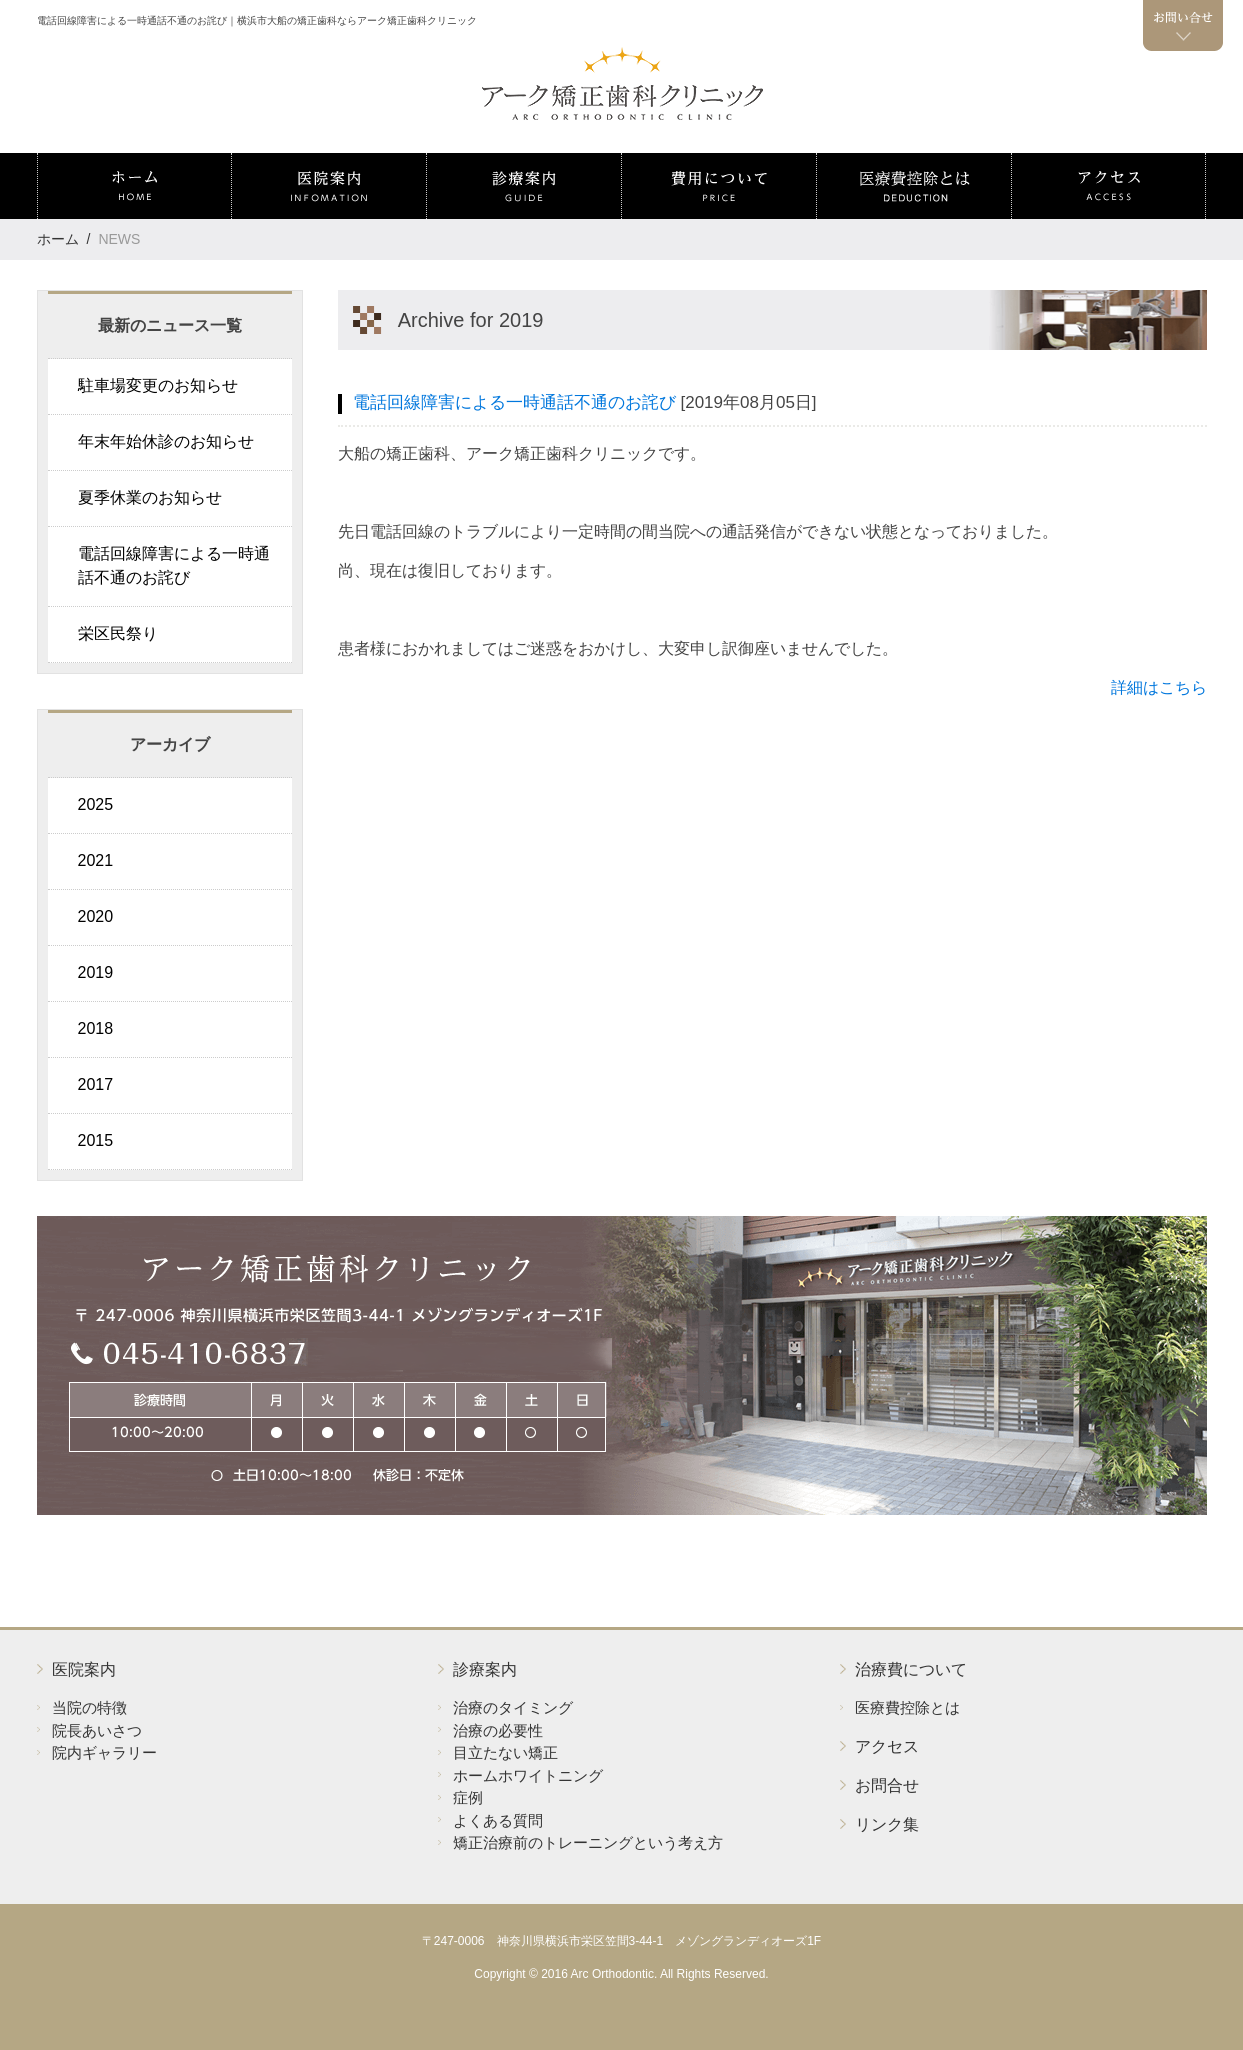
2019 (96, 972)
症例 (468, 1797)
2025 (96, 804)
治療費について (911, 1669)
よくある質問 (498, 1820)
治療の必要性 (498, 1730)
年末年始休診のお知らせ (166, 441)
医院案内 (84, 1669)
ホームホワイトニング (528, 1775)
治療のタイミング (513, 1707)
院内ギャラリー (104, 1752)
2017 (96, 1084)
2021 (96, 860)
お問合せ (887, 1785)
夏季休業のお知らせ (150, 497)
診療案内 (485, 1669)
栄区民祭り (118, 633)
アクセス (887, 1746)
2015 (96, 1140)
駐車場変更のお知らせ (158, 385)
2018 (96, 1028)
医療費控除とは (907, 1707)
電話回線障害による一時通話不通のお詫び (174, 565)
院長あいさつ (97, 1730)
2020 (96, 916)
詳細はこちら (1159, 687)
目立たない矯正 (505, 1752)
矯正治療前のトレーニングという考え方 (588, 1842)
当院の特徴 (89, 1707)
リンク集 (887, 1824)
